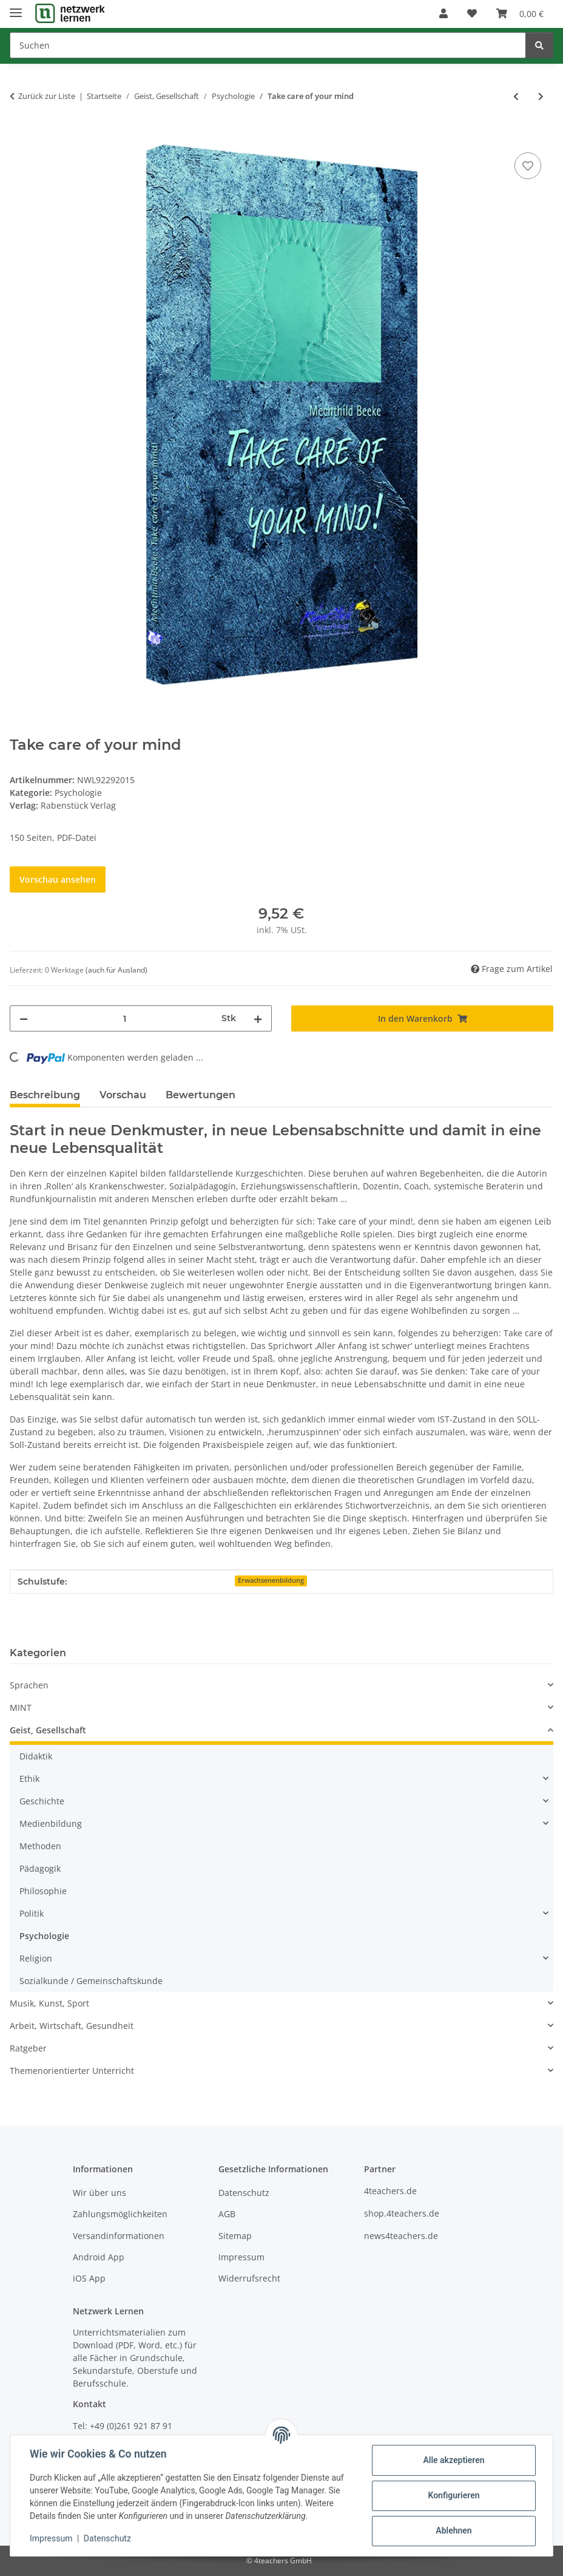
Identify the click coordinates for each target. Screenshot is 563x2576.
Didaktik (35, 1756)
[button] (443, 13)
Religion (35, 1958)
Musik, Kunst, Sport (49, 2003)
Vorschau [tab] (122, 1095)
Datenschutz (107, 2538)
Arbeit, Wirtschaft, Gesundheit (71, 2025)
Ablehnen (453, 2530)
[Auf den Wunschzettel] (527, 165)
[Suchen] (268, 45)
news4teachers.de (401, 2235)
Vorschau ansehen (57, 879)
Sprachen (29, 1685)
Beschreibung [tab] (45, 1095)
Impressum (51, 2538)
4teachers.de (390, 2191)
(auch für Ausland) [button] (116, 970)
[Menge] (124, 1018)
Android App (98, 2257)
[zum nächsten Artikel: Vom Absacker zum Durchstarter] (540, 96)
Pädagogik (40, 1868)
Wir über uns (99, 2192)
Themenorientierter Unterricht (72, 2070)
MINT (21, 1707)
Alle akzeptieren (453, 2460)
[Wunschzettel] (472, 13)
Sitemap (235, 2235)
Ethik (29, 1778)
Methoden (40, 1846)
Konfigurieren (453, 2495)
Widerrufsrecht (249, 2278)
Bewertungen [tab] (200, 1095)
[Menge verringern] (23, 1018)
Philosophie (43, 1891)
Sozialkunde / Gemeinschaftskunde (91, 1980)
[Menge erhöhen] (257, 1018)
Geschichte (41, 1801)
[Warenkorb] (520, 13)
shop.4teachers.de (401, 2213)
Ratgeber (28, 2048)
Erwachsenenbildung (271, 1580)
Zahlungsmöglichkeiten (120, 2214)
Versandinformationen (118, 2235)
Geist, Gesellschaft (48, 1730)
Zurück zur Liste (46, 95)
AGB (226, 2214)
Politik (31, 1913)
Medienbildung (50, 1823)
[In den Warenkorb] (19, 136)
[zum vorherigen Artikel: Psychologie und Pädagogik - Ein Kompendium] (516, 96)
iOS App (89, 2278)
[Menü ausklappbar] (16, 7)
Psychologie (78, 792)
